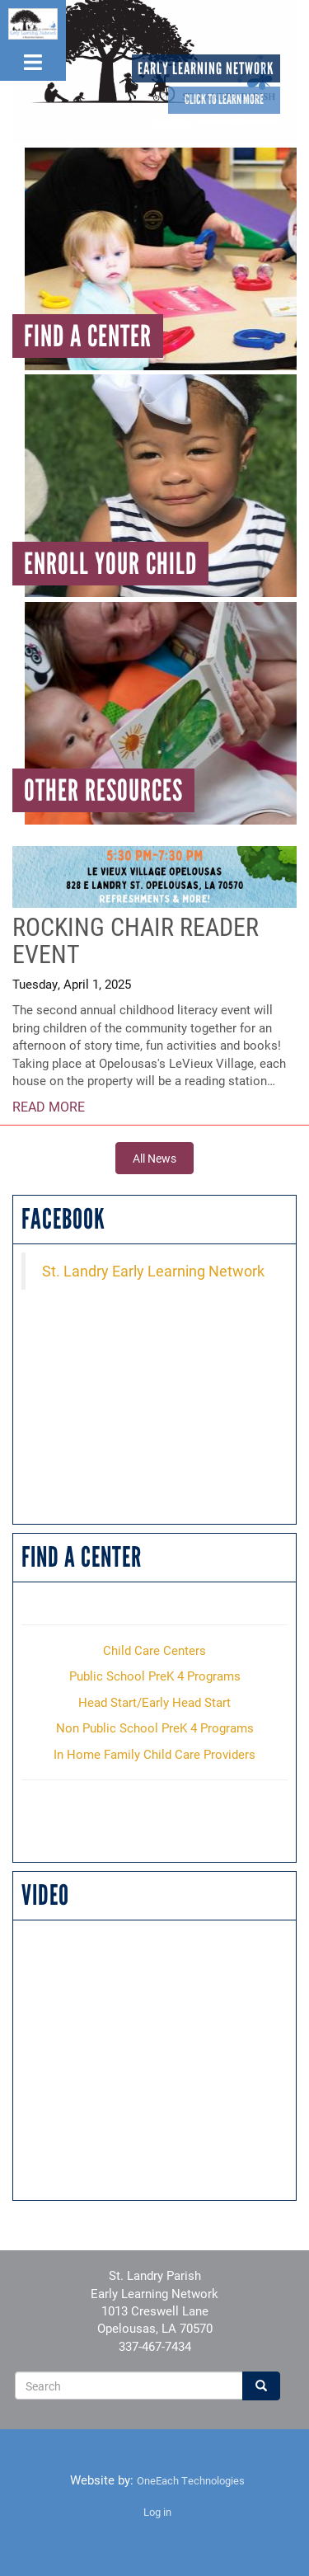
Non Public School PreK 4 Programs (155, 1727)
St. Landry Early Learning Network (153, 1271)
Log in (157, 2511)
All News (154, 1158)
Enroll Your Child (110, 563)
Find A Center (88, 336)
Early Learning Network (206, 68)
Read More (48, 1106)
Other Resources (103, 790)
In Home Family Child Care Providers (154, 1754)
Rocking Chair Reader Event (135, 940)
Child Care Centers (154, 1650)
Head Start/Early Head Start (154, 1702)
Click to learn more (224, 99)
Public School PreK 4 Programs (155, 1675)
